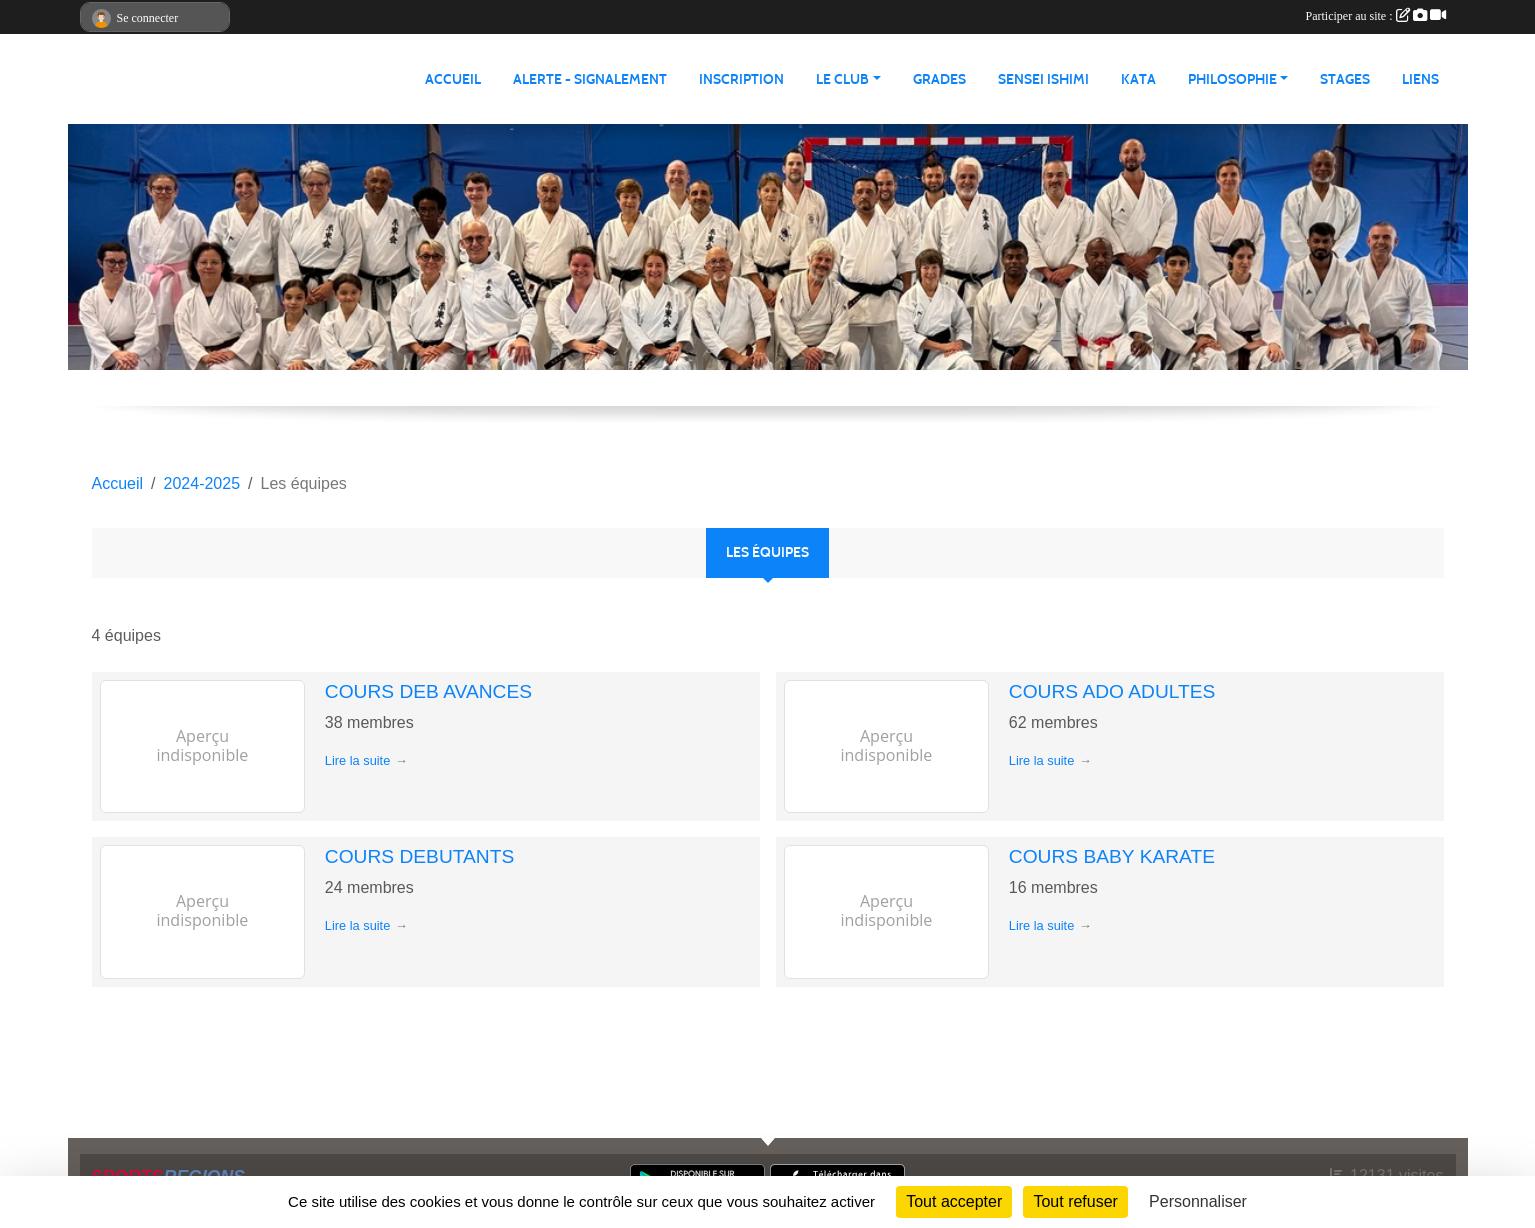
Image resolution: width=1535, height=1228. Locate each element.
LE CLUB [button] (842, 79)
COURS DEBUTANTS (419, 856)
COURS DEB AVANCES (428, 691)
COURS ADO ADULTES (1112, 691)
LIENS (1420, 79)
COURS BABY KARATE (1112, 856)
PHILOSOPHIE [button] (1232, 79)
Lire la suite (357, 760)
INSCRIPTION (741, 79)
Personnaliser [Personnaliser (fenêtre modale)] (1198, 1201)
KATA (1138, 79)
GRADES (939, 79)
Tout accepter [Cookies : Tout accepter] (954, 1201)
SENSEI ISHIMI (1043, 79)
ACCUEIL (453, 79)
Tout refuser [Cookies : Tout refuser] (1075, 1201)
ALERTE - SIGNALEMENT (590, 79)
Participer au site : (1376, 16)
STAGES (1345, 79)
